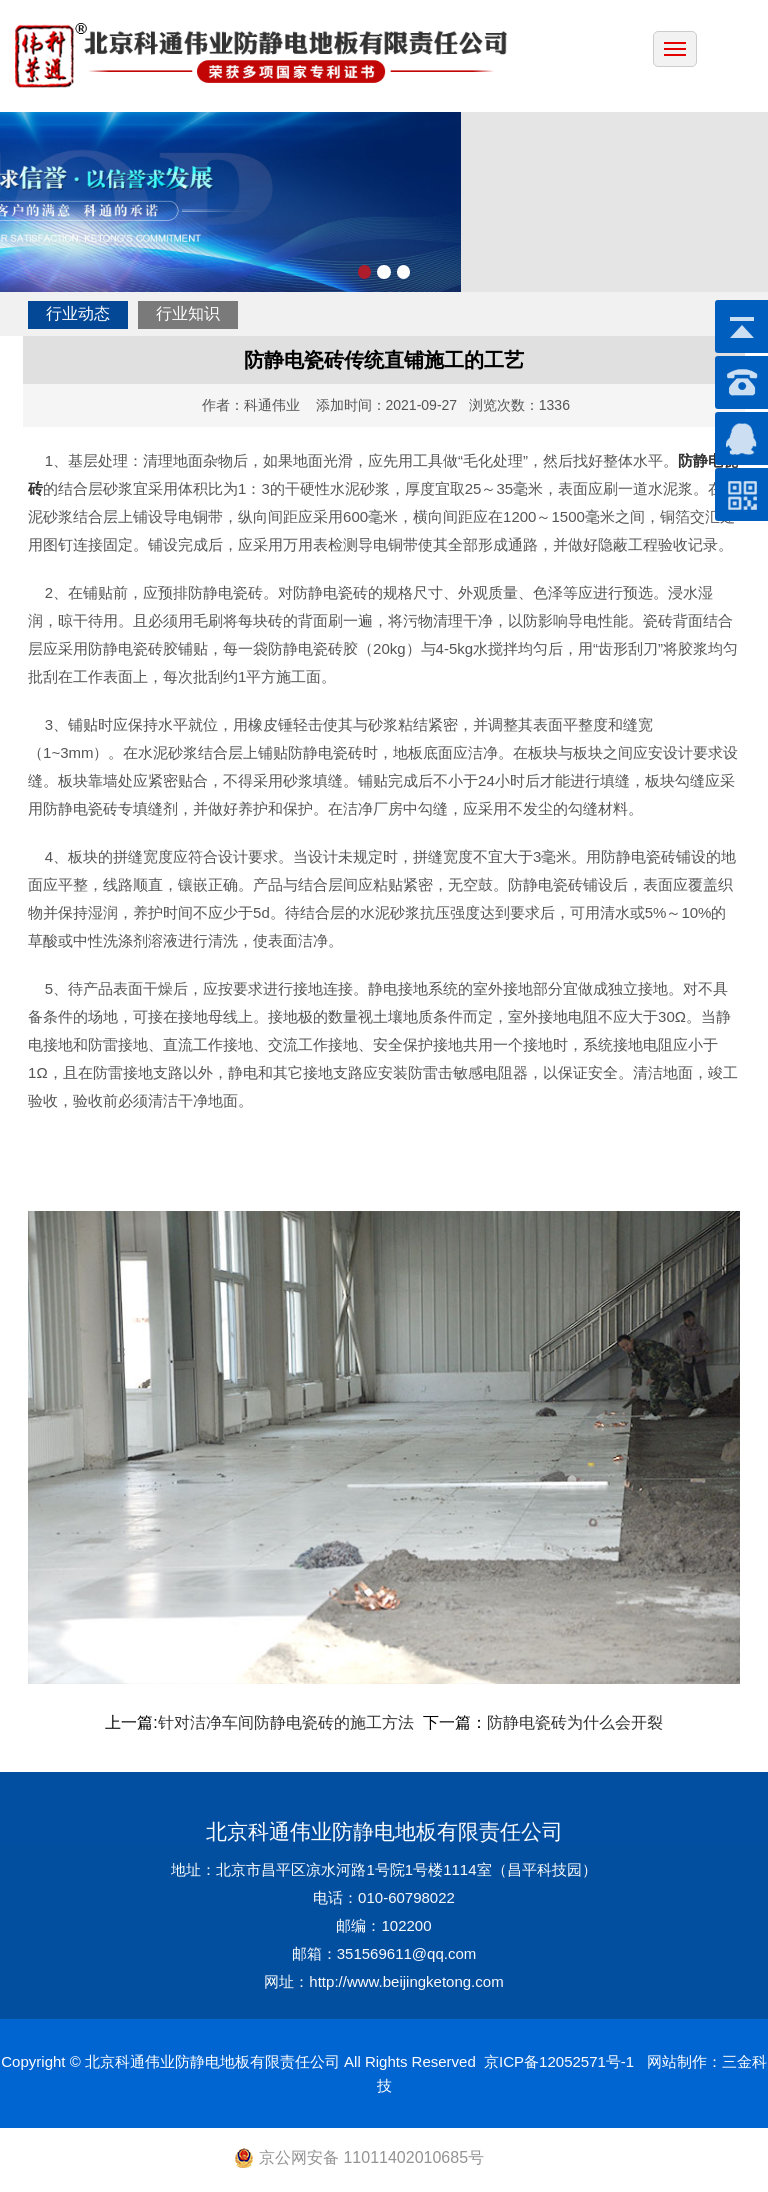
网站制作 (677, 2061)
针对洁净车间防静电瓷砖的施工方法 (288, 1722)
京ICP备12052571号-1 (559, 2061)
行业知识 (188, 313)
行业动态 (78, 313)
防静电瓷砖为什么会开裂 (575, 1722)
